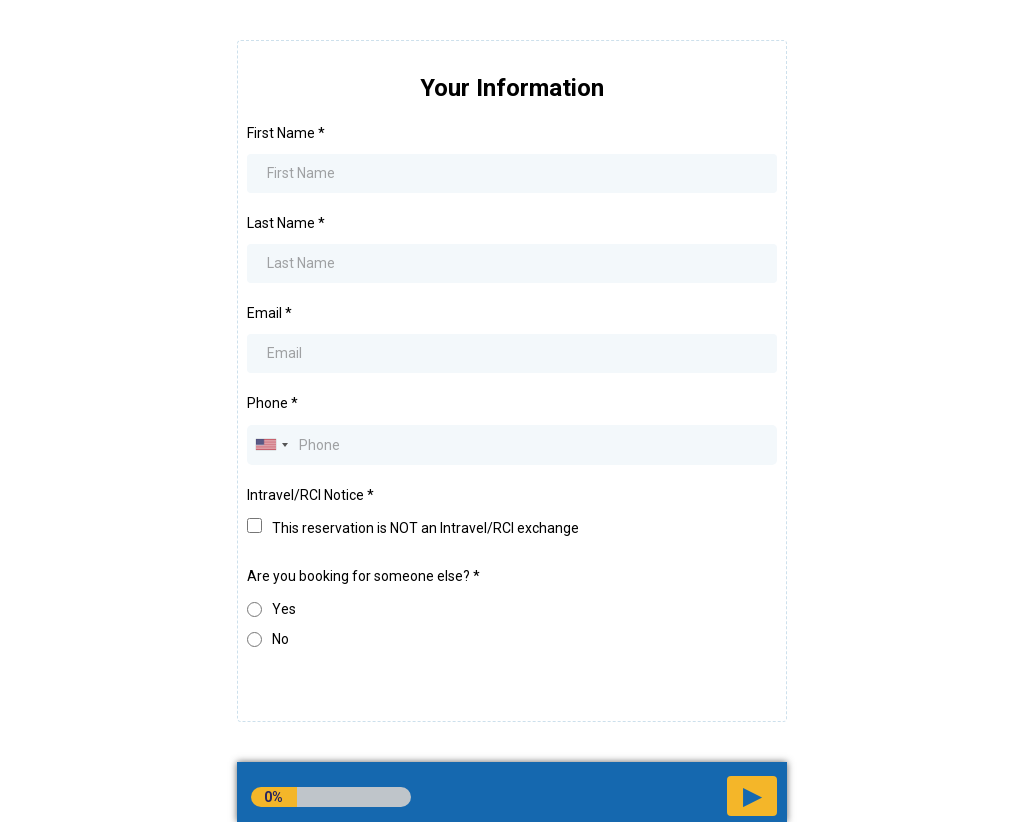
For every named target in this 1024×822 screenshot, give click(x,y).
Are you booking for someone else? (363, 576)
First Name (286, 133)
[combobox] (271, 445)
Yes (284, 609)
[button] (752, 796)
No (280, 639)
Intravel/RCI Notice (310, 495)
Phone (272, 403)
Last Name (286, 223)
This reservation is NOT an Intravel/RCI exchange (425, 528)
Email (269, 313)
